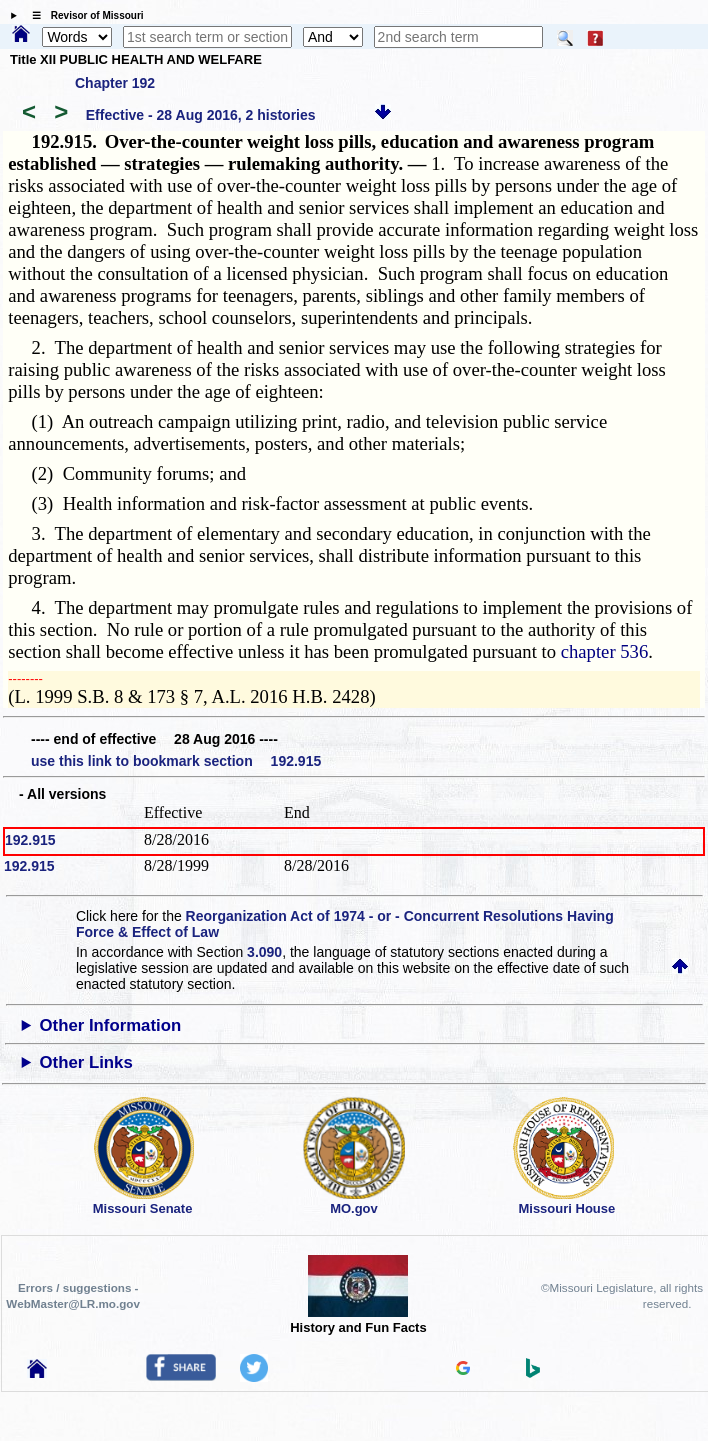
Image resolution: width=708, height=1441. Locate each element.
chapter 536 (605, 651)
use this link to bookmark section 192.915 (176, 761)
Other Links (86, 1062)
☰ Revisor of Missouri (83, 15)
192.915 (30, 840)
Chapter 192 (115, 83)
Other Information (111, 1025)
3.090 (264, 952)
